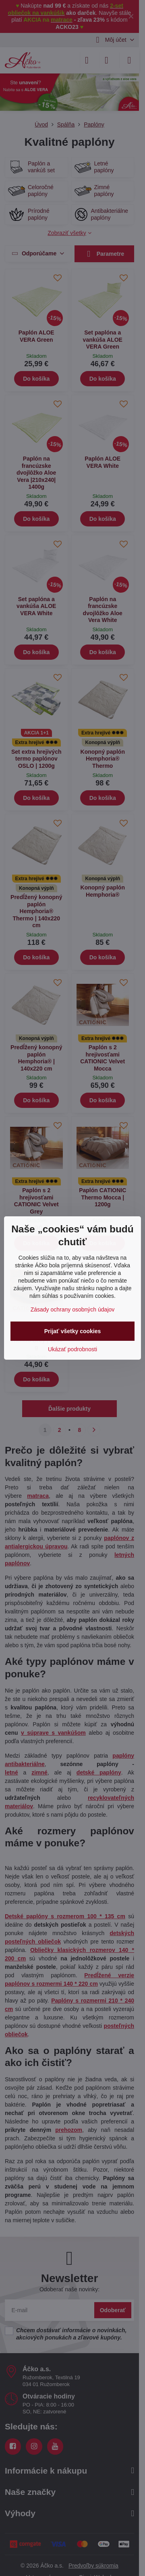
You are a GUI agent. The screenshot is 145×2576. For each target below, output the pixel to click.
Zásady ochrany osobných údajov (73, 1309)
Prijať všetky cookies (72, 1331)
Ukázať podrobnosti (72, 1349)
